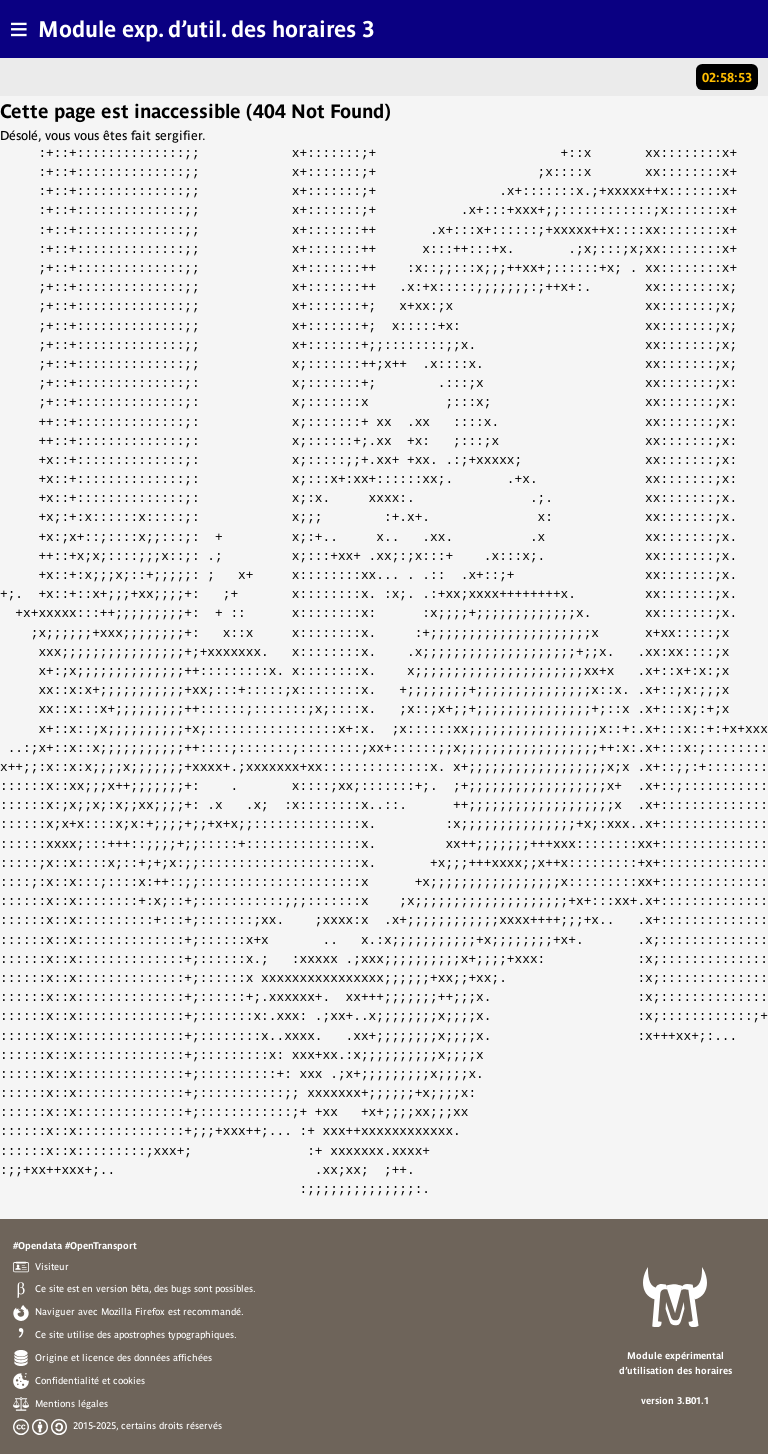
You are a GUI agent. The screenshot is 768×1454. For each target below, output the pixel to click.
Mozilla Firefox (133, 1311)
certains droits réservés (171, 1425)
